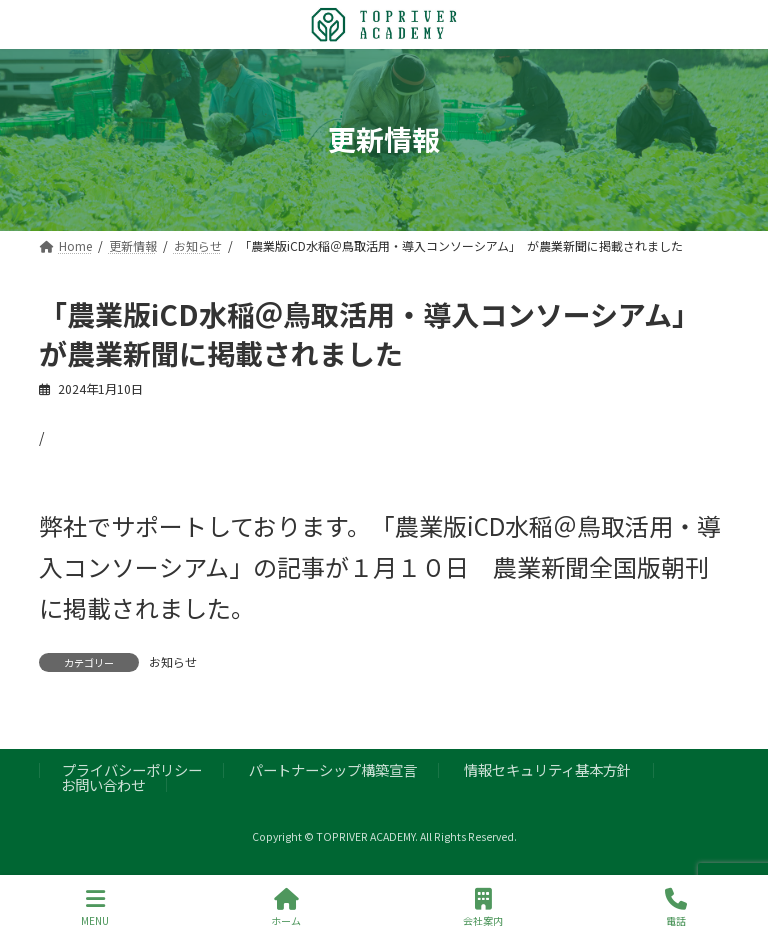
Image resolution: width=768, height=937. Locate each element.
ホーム (286, 907)
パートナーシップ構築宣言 (333, 770)
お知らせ (173, 661)
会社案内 (483, 907)
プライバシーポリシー (132, 770)
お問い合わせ (103, 784)
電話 (676, 907)
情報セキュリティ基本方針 (547, 770)
